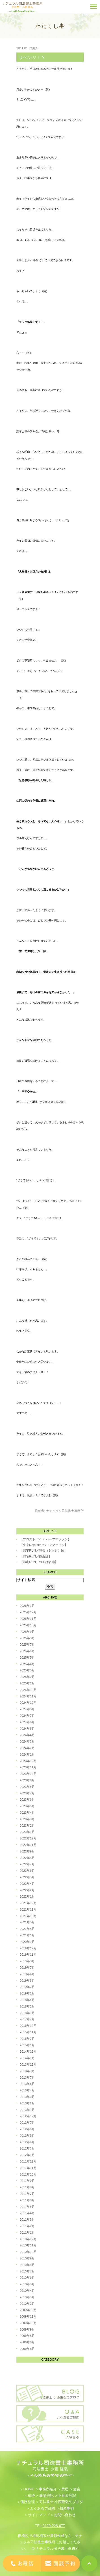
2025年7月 (27, 1644)
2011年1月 (27, 2232)
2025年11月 (28, 1618)
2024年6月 (27, 1722)
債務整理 (27, 2502)
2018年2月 (27, 2006)
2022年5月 (27, 1877)
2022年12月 (28, 1838)
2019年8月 (27, 1961)
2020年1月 (27, 1942)
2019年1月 (27, 1993)
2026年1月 (27, 1605)
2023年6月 (27, 1799)
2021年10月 (28, 1916)
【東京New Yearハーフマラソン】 (44, 1545)
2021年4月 (27, 1929)
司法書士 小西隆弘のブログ (61, 2502)
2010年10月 (28, 2252)
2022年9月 (27, 1851)
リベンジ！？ (32, 57)
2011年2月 (27, 2226)
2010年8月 (27, 2265)
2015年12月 (28, 2025)
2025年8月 (27, 1638)
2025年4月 (27, 1664)
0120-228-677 (54, 2526)
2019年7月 (27, 1967)
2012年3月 (27, 2148)
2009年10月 (28, 2323)
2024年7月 (27, 1715)
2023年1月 (27, 1832)
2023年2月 (27, 1825)
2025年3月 (27, 1670)
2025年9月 (27, 1632)
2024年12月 (28, 1690)
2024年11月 (28, 1696)
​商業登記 (46, 2495)
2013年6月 (27, 2084)
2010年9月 (27, 2258)
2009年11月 (28, 2316)
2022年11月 (28, 1845)
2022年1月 (27, 1896)
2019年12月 (28, 1948)
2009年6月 (27, 2342)
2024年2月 (27, 1748)
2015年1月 (27, 2045)
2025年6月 (27, 1651)
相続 (31, 2495)
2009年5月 (27, 2349)
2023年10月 (28, 1774)
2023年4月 (27, 1812)
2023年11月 (28, 1767)
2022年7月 (27, 1864)
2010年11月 (28, 2245)
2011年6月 (27, 2200)
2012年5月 (27, 2135)
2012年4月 (27, 2142)
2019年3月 (27, 1980)
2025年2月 (27, 1677)
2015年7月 (27, 2038)
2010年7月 (27, 2271)
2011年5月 (27, 2207)
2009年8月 (27, 2336)
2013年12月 (28, 2064)
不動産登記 (67, 2495)
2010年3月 (27, 2297)
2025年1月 (27, 1683)
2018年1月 (27, 2013)
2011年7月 (27, 2194)
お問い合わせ (65, 2515)
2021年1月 (27, 1935)
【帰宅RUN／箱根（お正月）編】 (43, 1550)
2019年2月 (27, 1987)
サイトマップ (39, 2515)
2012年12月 (28, 2116)
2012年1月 (27, 2155)
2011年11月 (28, 2168)
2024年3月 (27, 1741)
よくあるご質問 (42, 2508)
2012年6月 (27, 2129)
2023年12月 (28, 1761)
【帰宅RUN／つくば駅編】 (39, 1562)
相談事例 (66, 2508)
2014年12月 (28, 2051)
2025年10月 (28, 1625)
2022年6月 (27, 1870)
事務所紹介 (48, 2489)
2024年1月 (27, 1754)
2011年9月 (27, 2180)
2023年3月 (27, 1819)
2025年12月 (28, 1612)
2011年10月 (28, 2174)
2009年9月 (27, 2329)
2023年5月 (27, 1806)
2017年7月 (27, 2019)
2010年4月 (27, 2290)
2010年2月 (27, 2303)
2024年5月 (27, 1728)
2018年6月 (27, 2000)
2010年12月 (28, 2239)
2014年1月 (27, 2058)
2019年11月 (28, 1954)
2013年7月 (27, 2077)
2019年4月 (27, 1974)
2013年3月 (27, 2097)
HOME (28, 2489)
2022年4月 (27, 1883)
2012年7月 (27, 2122)
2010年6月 (27, 2277)
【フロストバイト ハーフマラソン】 (45, 1539)
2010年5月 (27, 2284)
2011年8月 (27, 2187)
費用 (64, 2489)
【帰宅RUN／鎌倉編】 (36, 1556)
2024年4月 (27, 1735)
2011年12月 (28, 2161)
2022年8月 (27, 1858)
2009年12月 (28, 2310)
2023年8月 (27, 1787)
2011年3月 (27, 2219)
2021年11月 (28, 1909)
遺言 (76, 2489)
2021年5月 (27, 1922)
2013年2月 (27, 2103)
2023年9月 (27, 1780)
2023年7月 (27, 1793)
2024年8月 (27, 1709)
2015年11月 (28, 2032)
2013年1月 (27, 2110)
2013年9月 (27, 2071)
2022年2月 (27, 1890)
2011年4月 (27, 2213)
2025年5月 (27, 1657)
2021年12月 (28, 1903)
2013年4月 (27, 2090)
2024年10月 (28, 1702)
